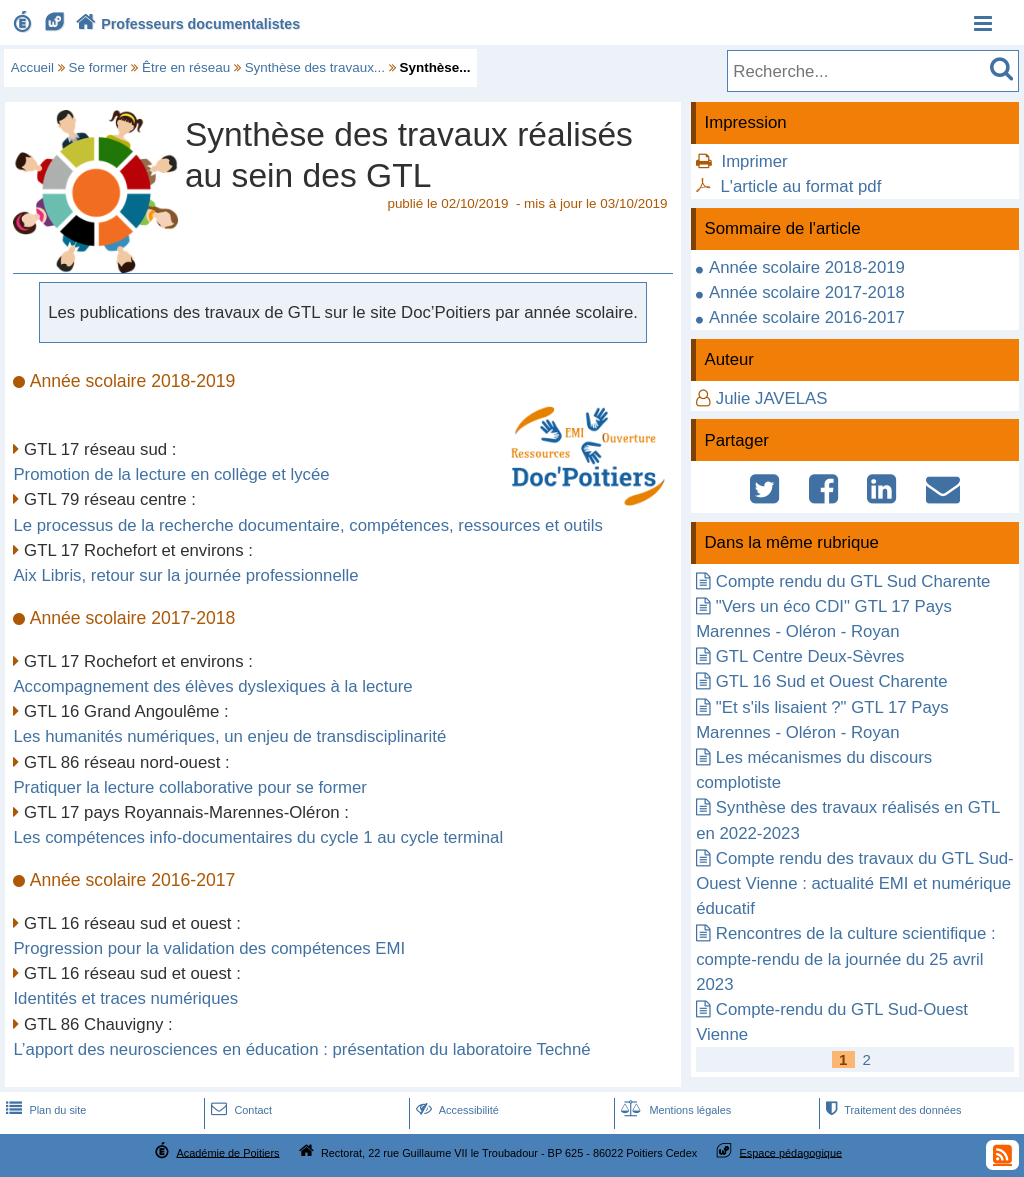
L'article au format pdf (800, 186)
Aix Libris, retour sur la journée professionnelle (185, 575)
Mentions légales (674, 1110)
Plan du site (44, 1110)
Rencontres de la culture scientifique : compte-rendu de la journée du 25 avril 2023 (846, 958)
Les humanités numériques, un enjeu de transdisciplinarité (229, 736)
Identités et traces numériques (125, 998)
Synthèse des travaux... (315, 67)
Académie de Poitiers (227, 1152)
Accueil (32, 67)
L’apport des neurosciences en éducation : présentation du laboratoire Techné (301, 1049)
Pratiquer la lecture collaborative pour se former (190, 787)
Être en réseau (186, 67)
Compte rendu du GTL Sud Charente (853, 581)
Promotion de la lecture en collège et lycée (171, 474)
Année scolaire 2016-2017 (807, 317)
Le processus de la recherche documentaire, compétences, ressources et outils (308, 525)
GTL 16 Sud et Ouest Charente (832, 681)
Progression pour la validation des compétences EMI (209, 948)
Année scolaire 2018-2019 (807, 267)
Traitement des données (891, 1110)
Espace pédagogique (791, 1152)
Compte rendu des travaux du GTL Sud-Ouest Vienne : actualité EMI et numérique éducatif (855, 883)
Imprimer (754, 161)
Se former (98, 67)
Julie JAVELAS (772, 398)
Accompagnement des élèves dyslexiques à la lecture (212, 686)
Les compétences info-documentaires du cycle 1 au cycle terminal (258, 837)
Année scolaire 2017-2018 (807, 292)
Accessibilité (455, 1110)
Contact (239, 1110)
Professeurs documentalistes (186, 24)
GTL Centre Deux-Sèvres (810, 656)
